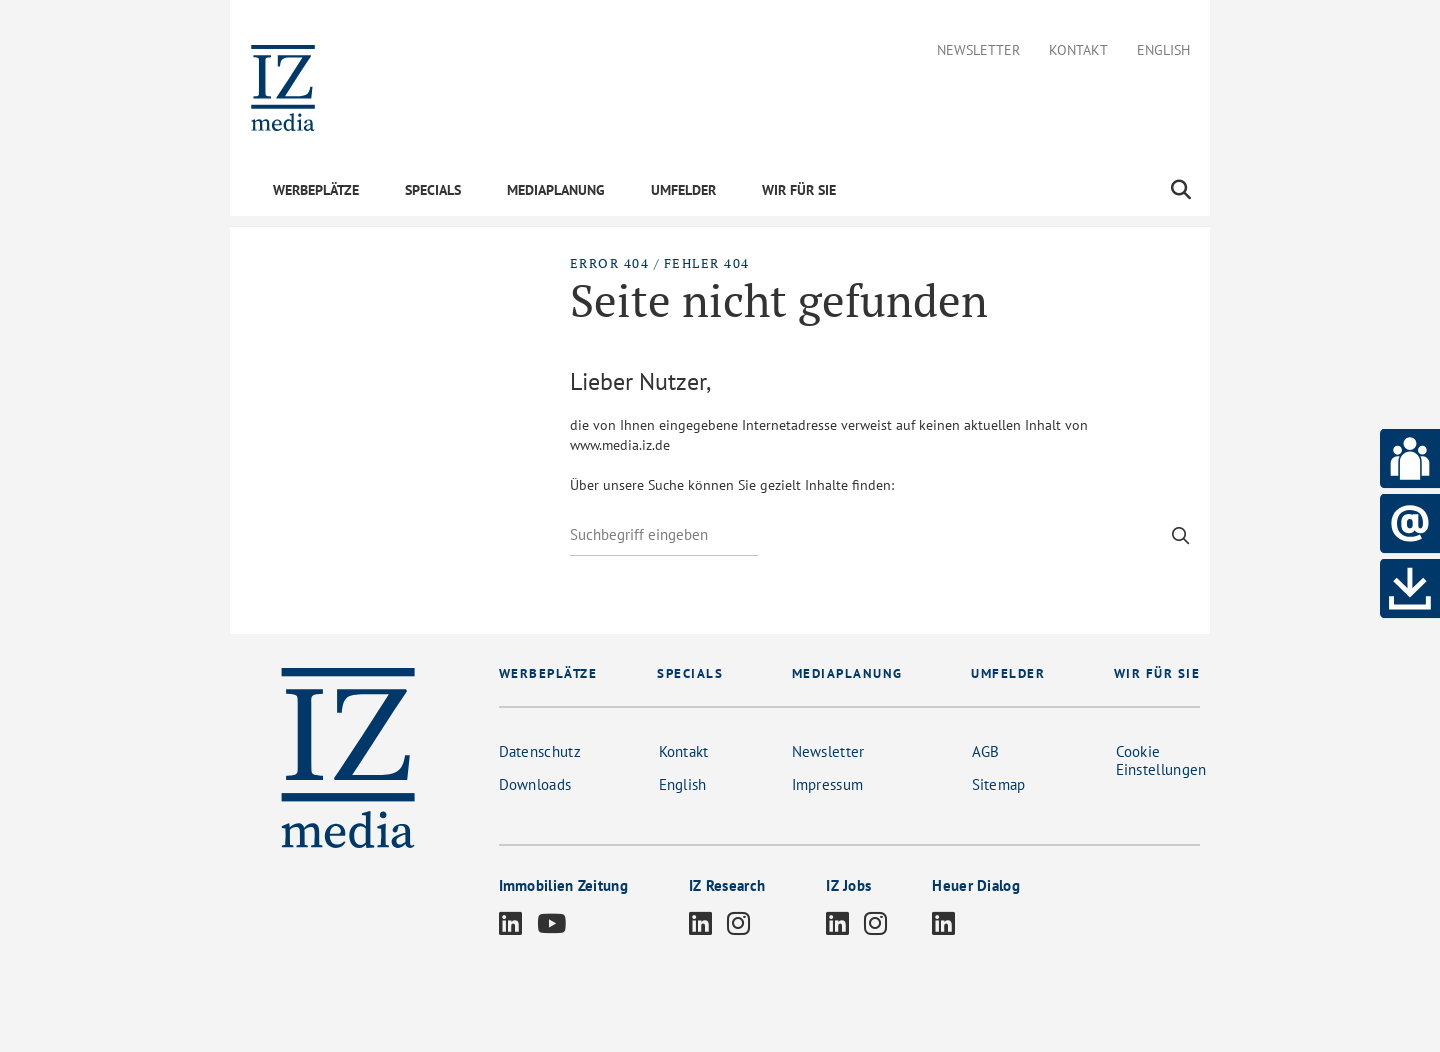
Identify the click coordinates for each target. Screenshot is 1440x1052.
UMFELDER (683, 190)
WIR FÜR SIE (799, 190)
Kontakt (1078, 50)
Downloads (535, 784)
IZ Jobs (848, 885)
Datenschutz (540, 751)
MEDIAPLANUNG (556, 190)
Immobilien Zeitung (563, 885)
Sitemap (999, 784)
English (1163, 50)
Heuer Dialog (976, 885)
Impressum (828, 784)
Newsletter (978, 50)
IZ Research (727, 885)
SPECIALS (433, 190)
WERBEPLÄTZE (316, 190)
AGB (986, 751)
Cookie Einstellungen (1161, 760)
